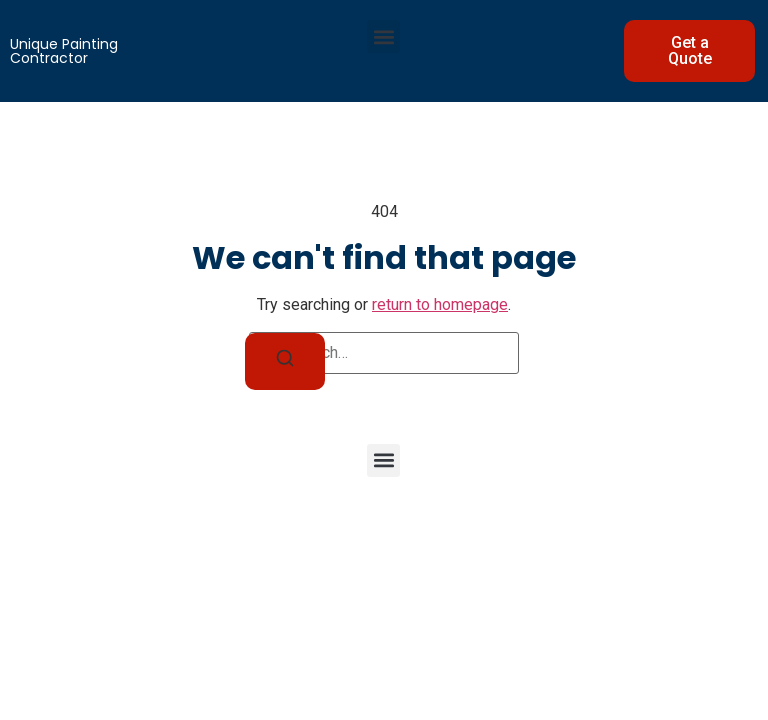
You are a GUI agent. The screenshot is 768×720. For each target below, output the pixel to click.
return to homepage (440, 304)
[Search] (285, 361)
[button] (383, 36)
